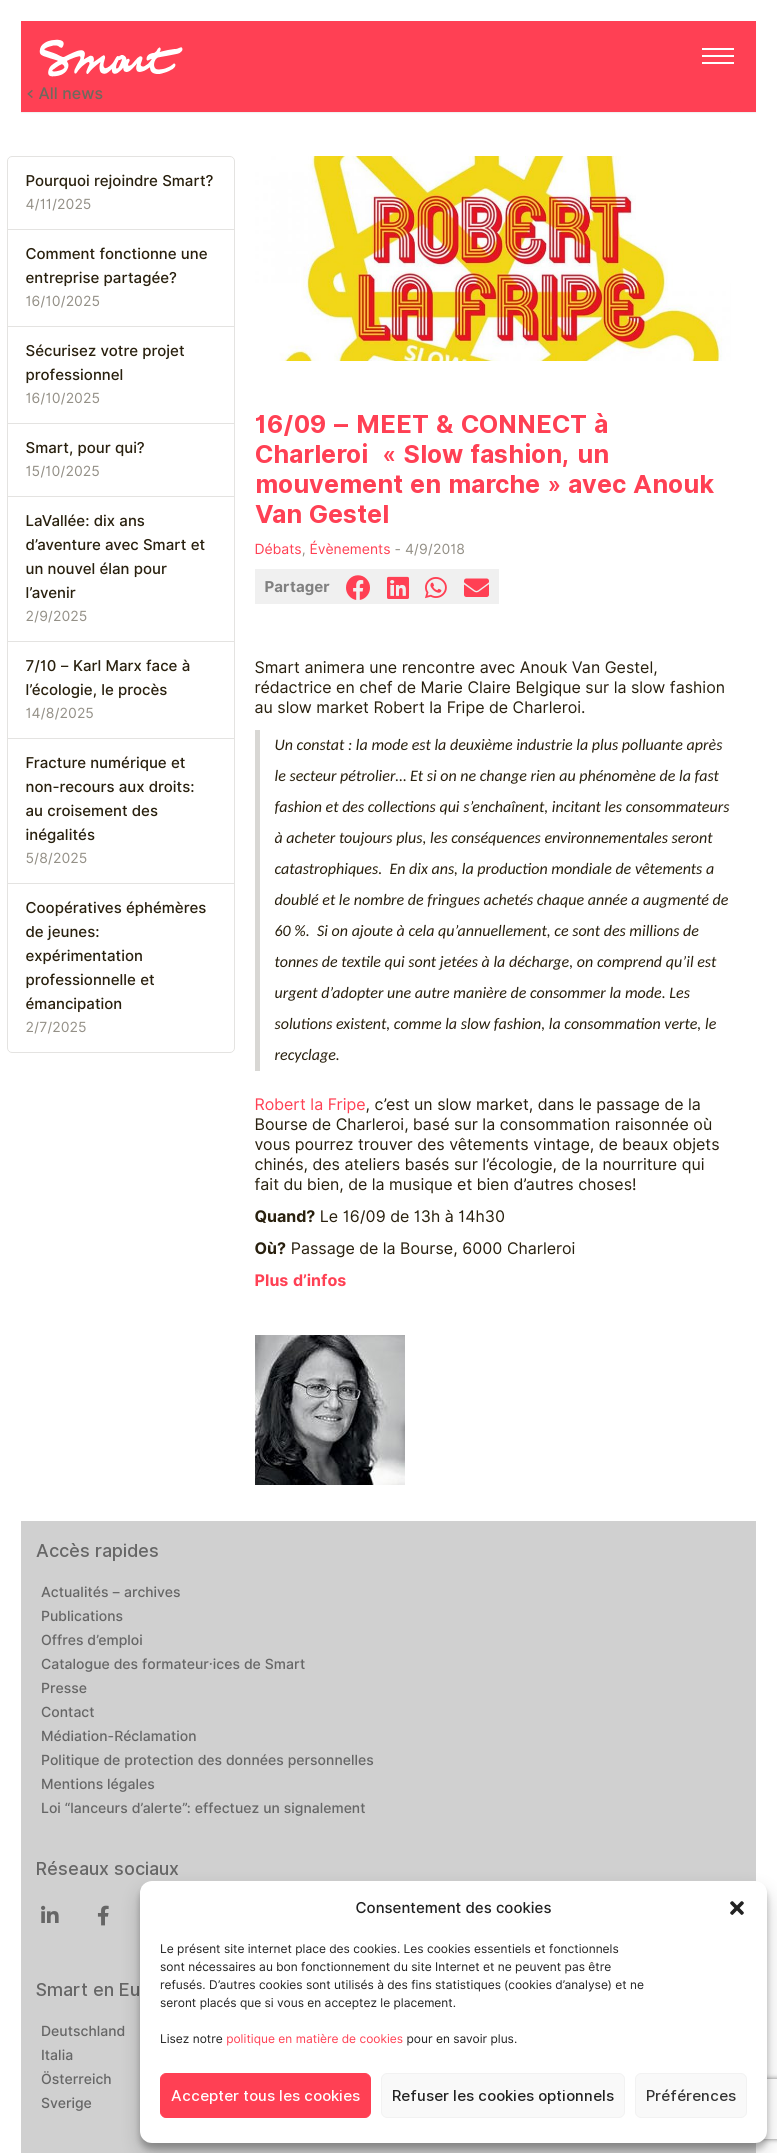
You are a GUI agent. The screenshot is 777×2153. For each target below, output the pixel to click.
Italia (57, 2056)
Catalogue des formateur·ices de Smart (173, 1665)
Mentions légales (98, 1785)
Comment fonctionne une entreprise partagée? (117, 266)
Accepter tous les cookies (265, 2096)
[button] (737, 1908)
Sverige (66, 2104)
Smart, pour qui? (85, 448)
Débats (278, 550)
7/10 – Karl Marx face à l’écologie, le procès (108, 678)
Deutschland (83, 2032)
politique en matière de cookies (314, 2038)
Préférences (691, 2096)
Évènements (350, 550)
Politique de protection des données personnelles (207, 1761)
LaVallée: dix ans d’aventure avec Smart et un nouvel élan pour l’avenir (116, 557)
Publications (82, 1617)
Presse (64, 1689)
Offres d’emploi (92, 1641)
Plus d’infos (301, 1280)
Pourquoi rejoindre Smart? (120, 181)
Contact (68, 1713)
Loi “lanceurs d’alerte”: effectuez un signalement (203, 1809)
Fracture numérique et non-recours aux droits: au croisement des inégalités (110, 799)
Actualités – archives (111, 1593)
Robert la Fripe (310, 1104)
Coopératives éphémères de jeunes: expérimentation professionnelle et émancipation (116, 956)
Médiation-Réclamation (119, 1737)
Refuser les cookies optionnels (503, 2096)
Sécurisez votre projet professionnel (105, 363)
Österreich (76, 2080)
